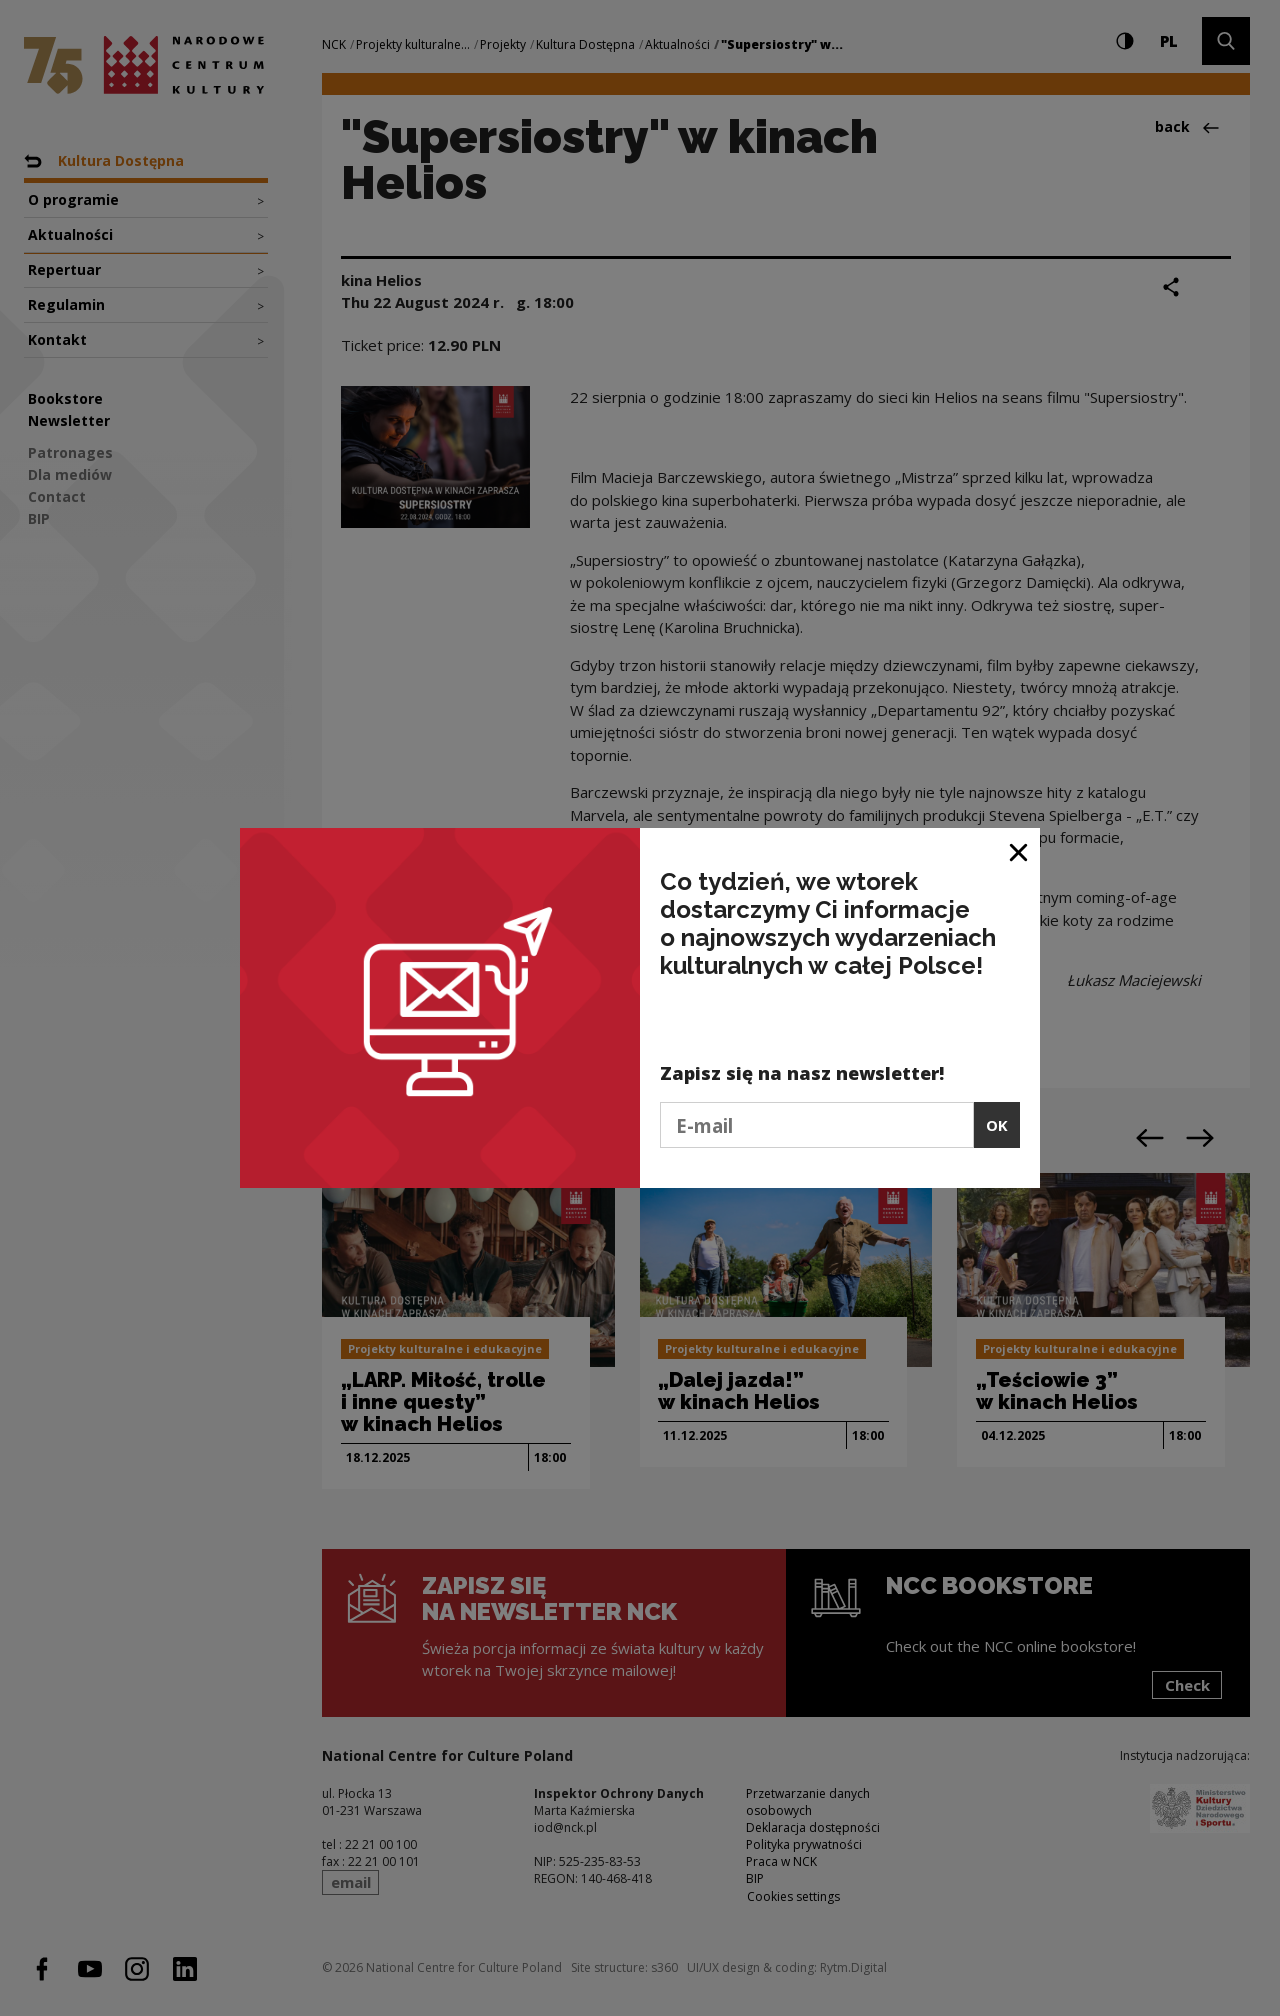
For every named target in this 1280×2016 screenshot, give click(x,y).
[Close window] (1019, 850)
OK (997, 1125)
